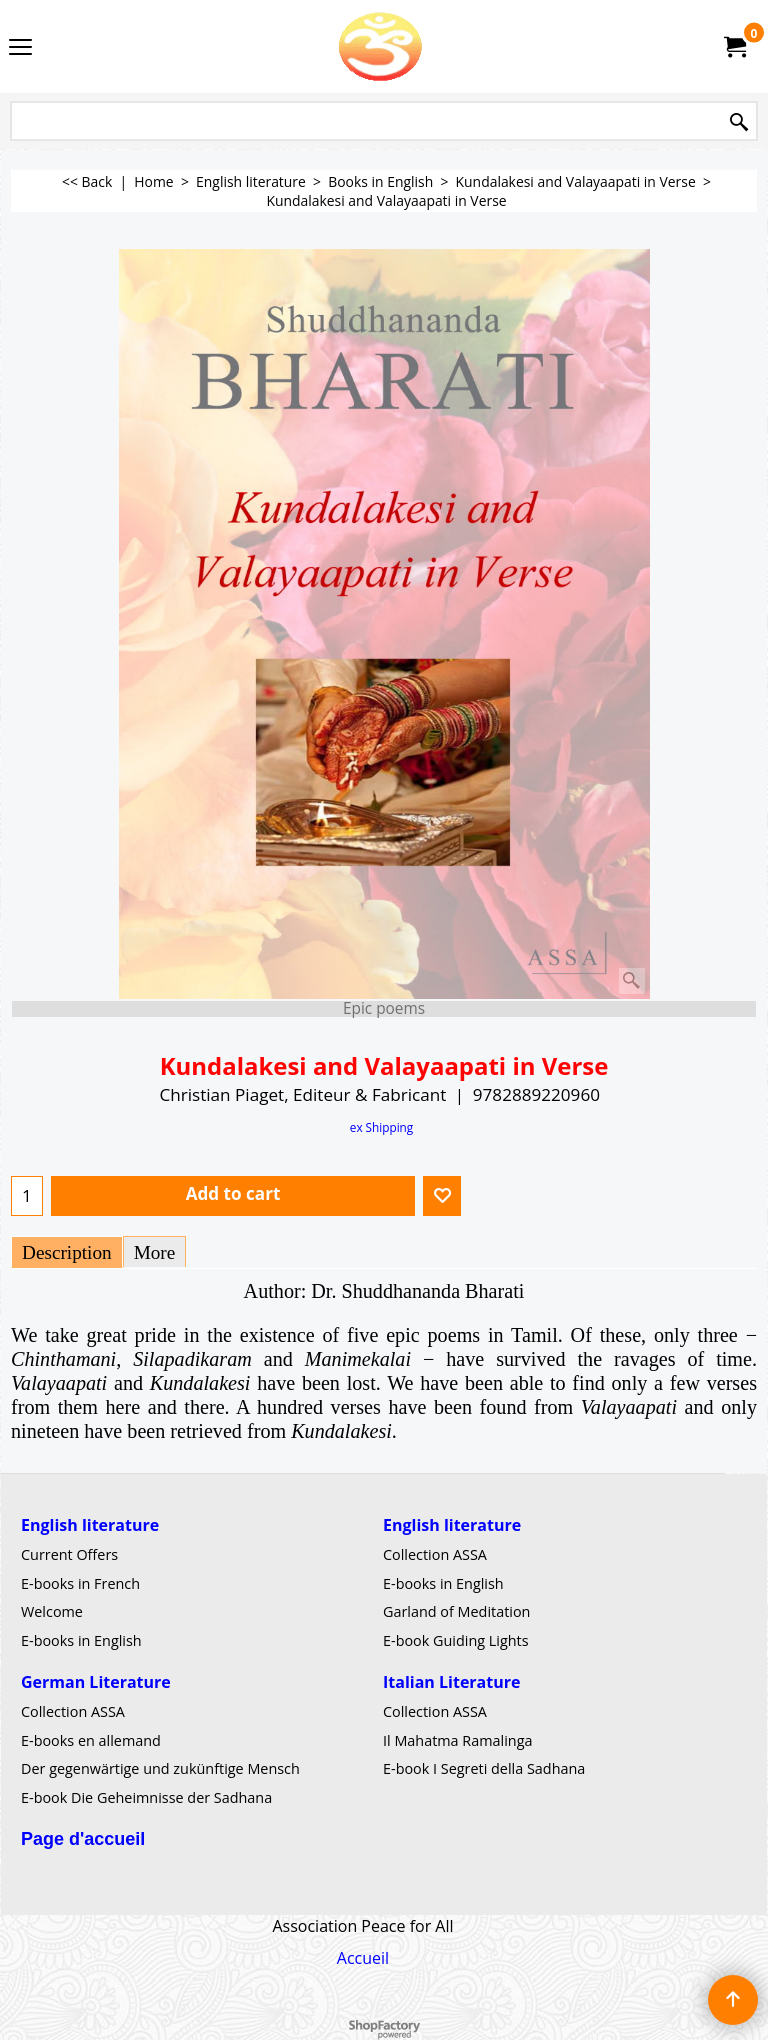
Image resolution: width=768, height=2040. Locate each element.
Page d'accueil (83, 1838)
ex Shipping (381, 1127)
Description (67, 1252)
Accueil (363, 1958)
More (155, 1252)
